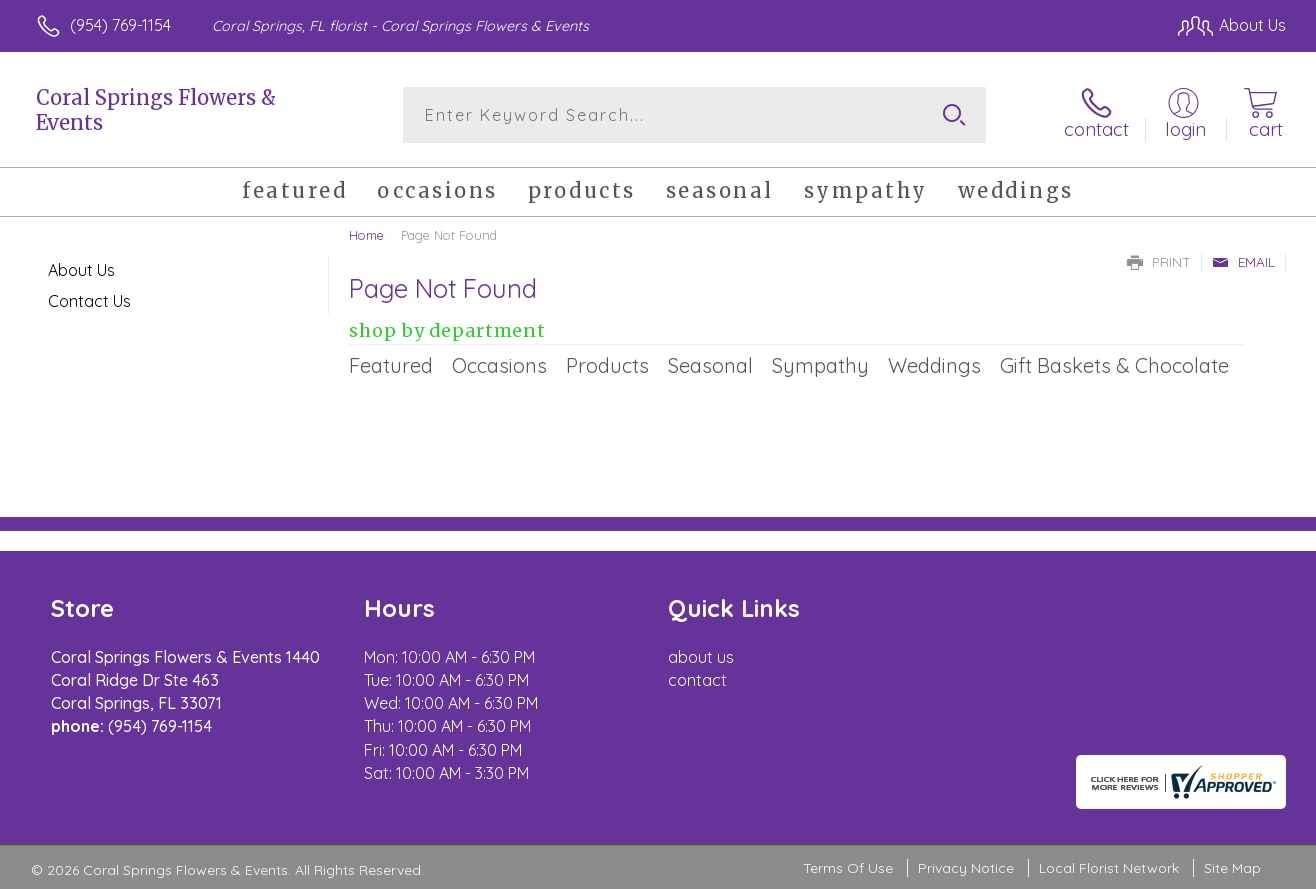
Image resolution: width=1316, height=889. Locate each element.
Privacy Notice (966, 868)
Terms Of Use (848, 868)
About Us (81, 270)
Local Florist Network (1109, 868)
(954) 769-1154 (120, 25)
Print (1159, 262)
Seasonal (710, 365)
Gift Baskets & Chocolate (1114, 365)
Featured (391, 365)
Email (1243, 262)
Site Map (1232, 868)
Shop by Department (447, 331)
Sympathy (820, 365)
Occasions (499, 365)
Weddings (934, 365)
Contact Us (89, 301)
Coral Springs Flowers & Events (156, 110)
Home (366, 235)
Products (607, 365)
